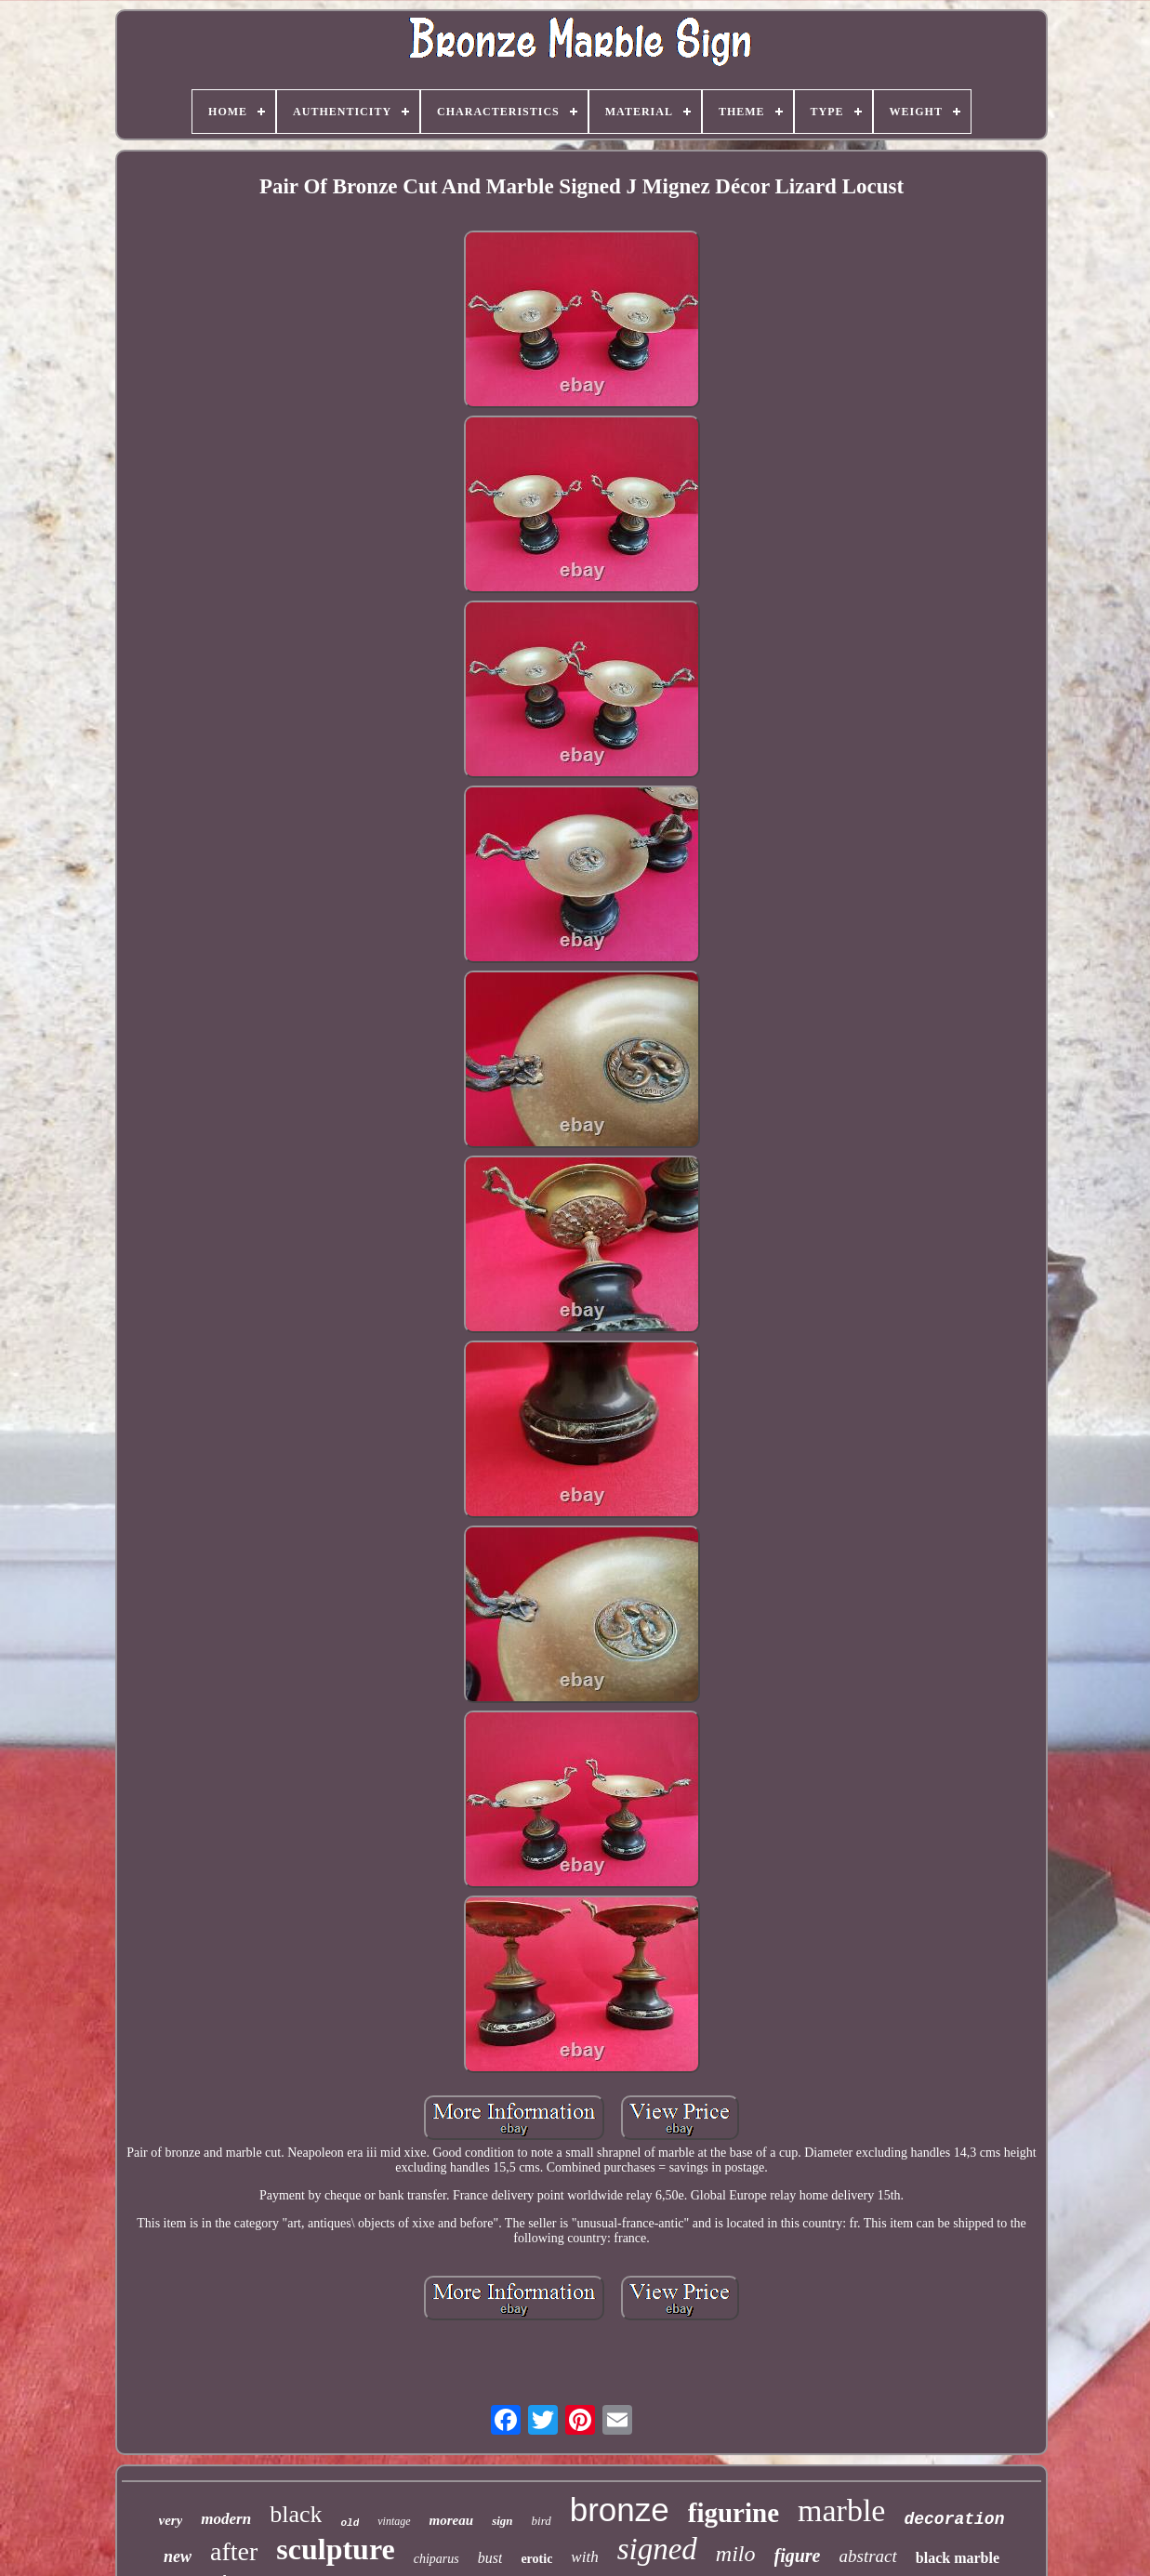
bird (541, 2521)
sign (502, 2521)
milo (736, 2554)
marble (841, 2510)
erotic (536, 2559)
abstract (868, 2556)
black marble (957, 2558)
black (296, 2514)
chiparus (436, 2559)
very (171, 2520)
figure (797, 2555)
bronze (619, 2509)
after (234, 2551)
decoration (954, 2519)
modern (226, 2519)
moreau (452, 2520)
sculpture (335, 2549)
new (178, 2556)
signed (657, 2549)
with (584, 2557)
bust (490, 2558)
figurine (733, 2513)
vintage (393, 2521)
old (349, 2523)
